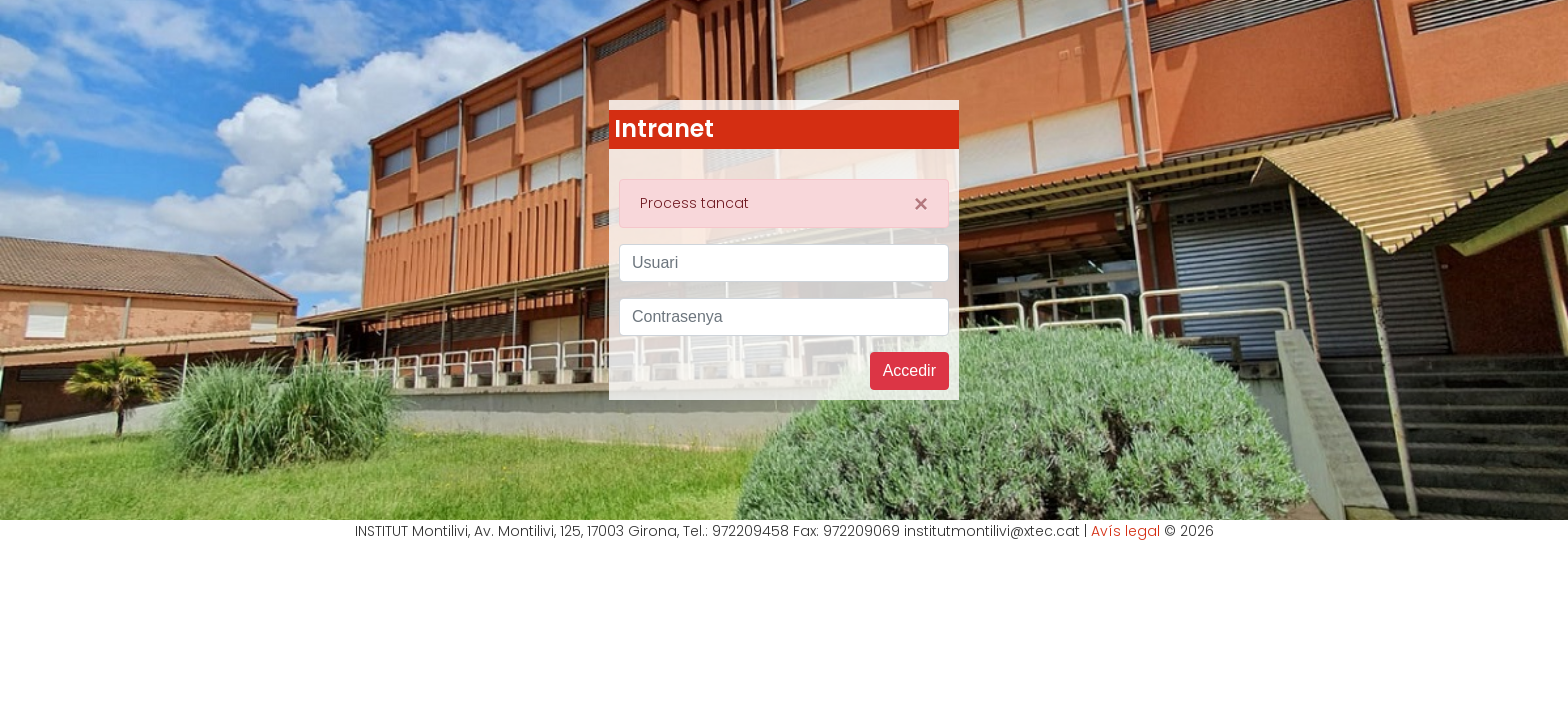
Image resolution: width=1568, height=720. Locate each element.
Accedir (909, 370)
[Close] (921, 204)
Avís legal (1125, 531)
